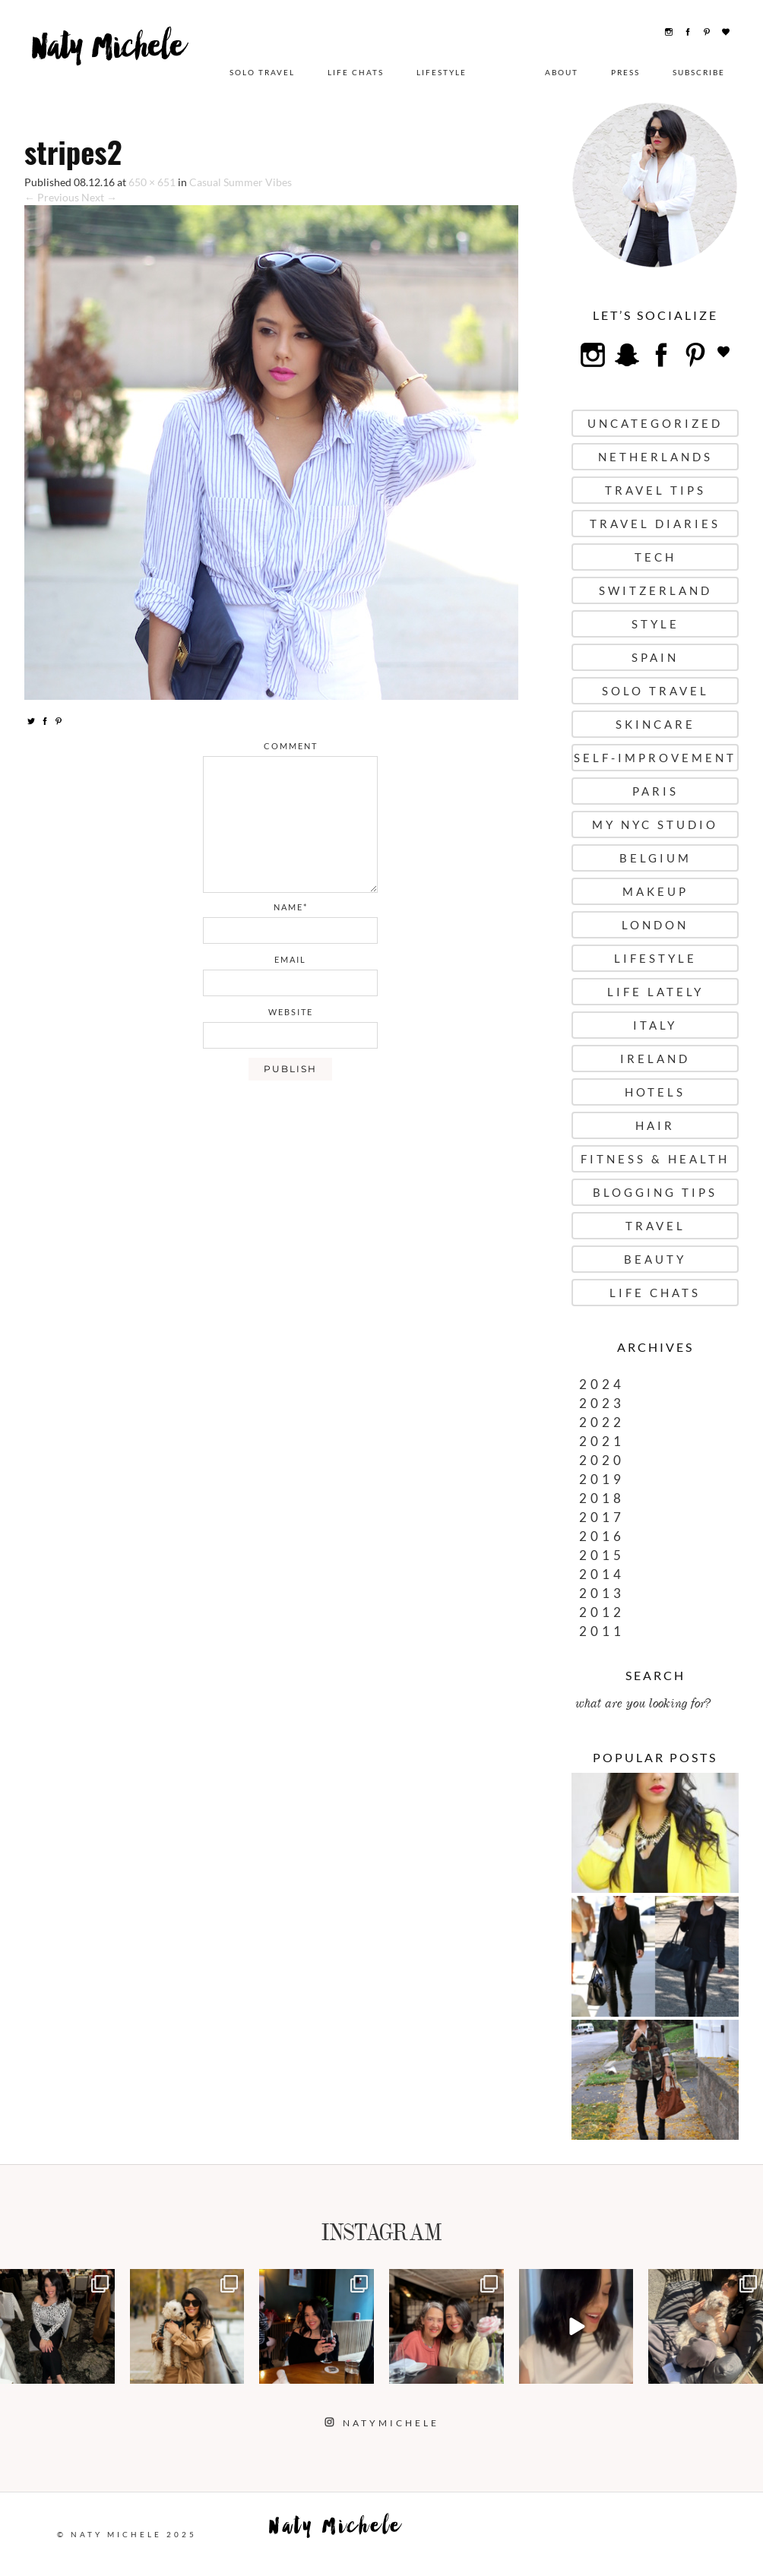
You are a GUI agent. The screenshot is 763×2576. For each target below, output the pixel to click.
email (290, 959)
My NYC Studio (655, 824)
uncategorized (655, 423)
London (655, 925)
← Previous (51, 197)
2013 (602, 1593)
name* (291, 907)
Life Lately (655, 991)
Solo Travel (262, 72)
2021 (602, 1441)
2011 (602, 1631)
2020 (602, 1460)
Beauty (655, 1259)
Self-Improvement (655, 757)
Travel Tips (655, 490)
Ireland (655, 1058)
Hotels (655, 1092)
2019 (602, 1479)
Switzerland (655, 590)
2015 (602, 1555)
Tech (655, 557)
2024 (602, 1384)
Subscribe (699, 72)
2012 (602, 1612)
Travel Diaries (655, 523)
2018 (602, 1498)
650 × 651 (152, 182)
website (290, 1012)
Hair (655, 1125)
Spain (655, 657)
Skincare (655, 724)
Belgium (655, 858)
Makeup (655, 891)
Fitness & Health (655, 1159)
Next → (99, 197)
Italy (655, 1025)
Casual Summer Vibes (240, 182)
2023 (602, 1403)
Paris (655, 791)
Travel (655, 1226)
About (561, 72)
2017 (602, 1517)
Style (655, 624)
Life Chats (356, 72)
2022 (602, 1422)
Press (625, 72)
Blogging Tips (655, 1192)
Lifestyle (441, 72)
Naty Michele (115, 66)
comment (291, 746)
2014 (602, 1574)
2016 (602, 1536)
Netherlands (655, 457)
